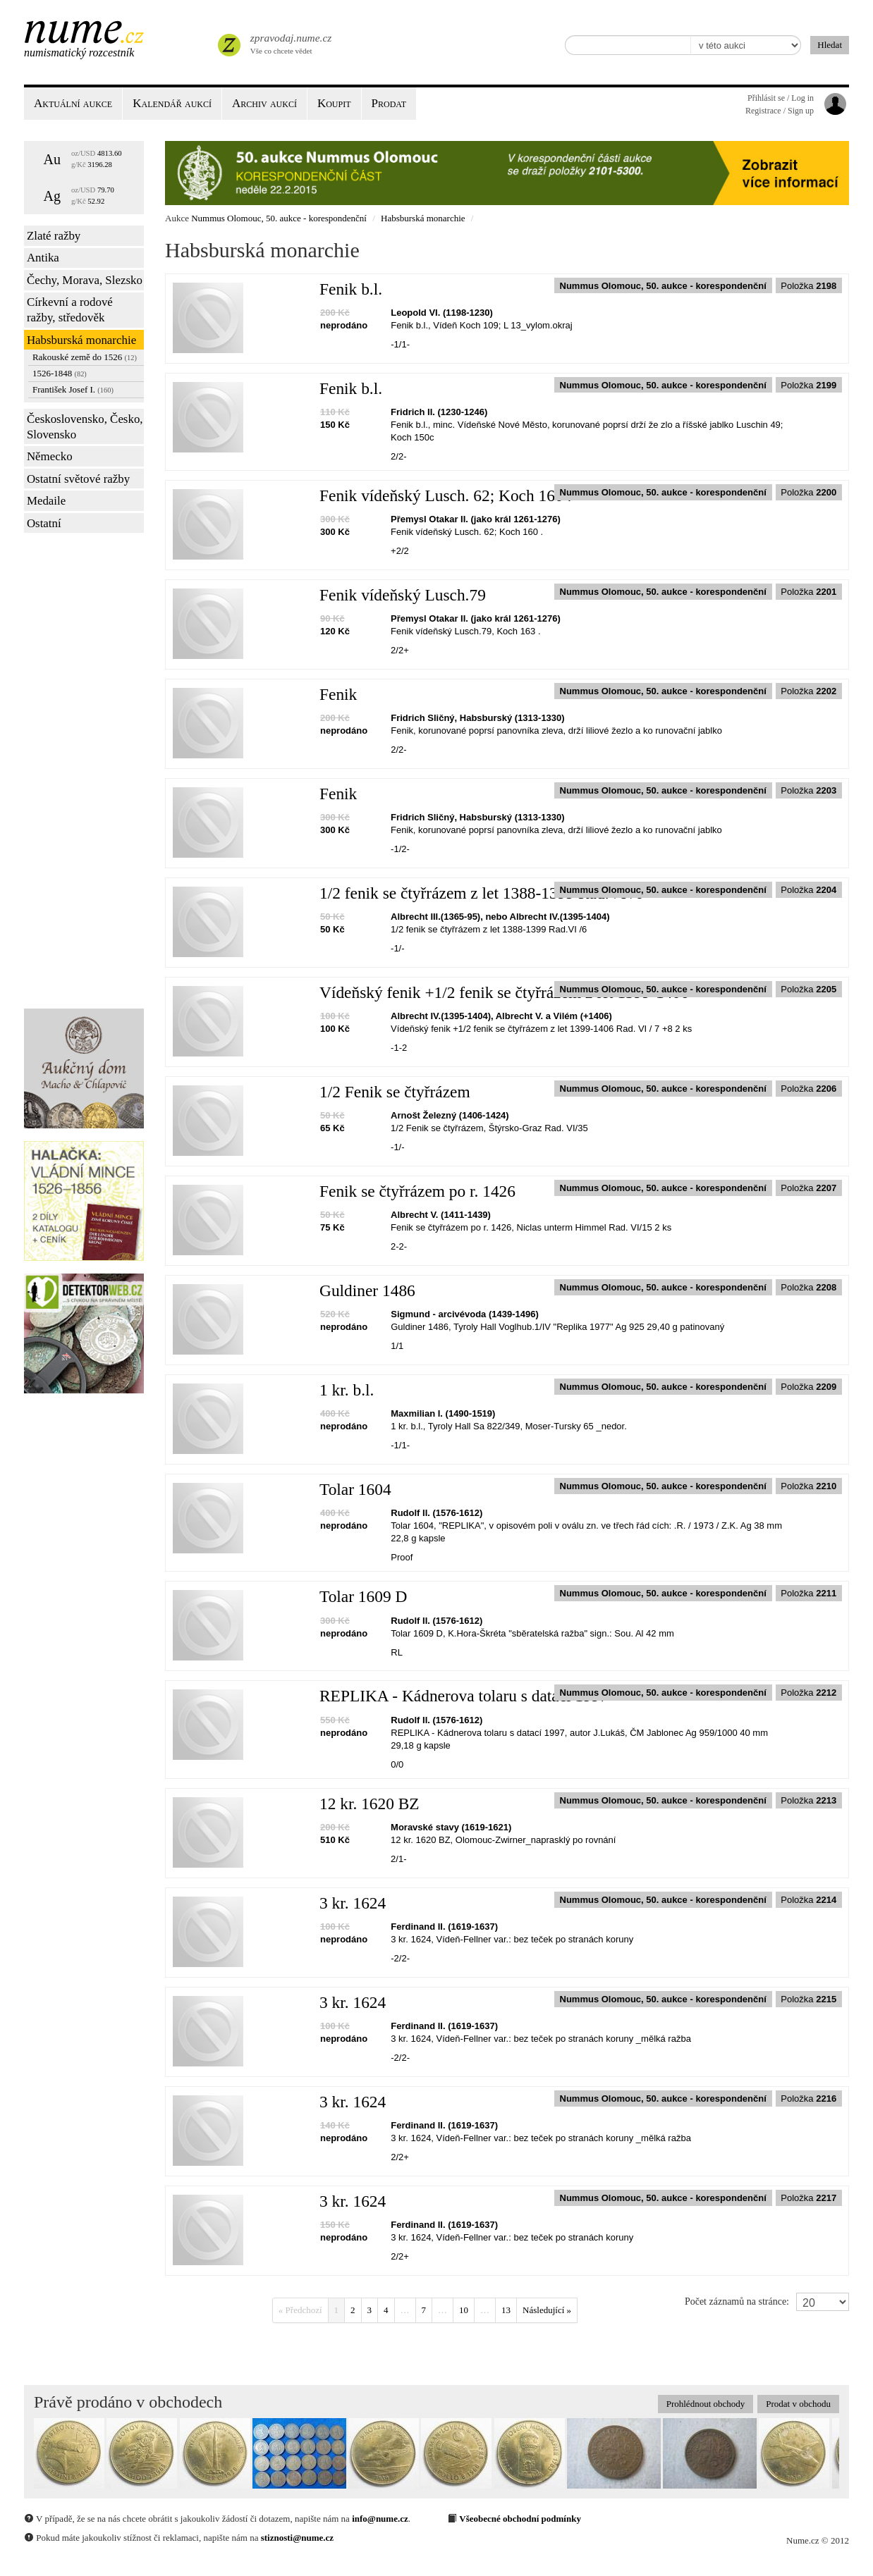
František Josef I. (73, 389)
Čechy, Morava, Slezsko (84, 280)
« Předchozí (300, 2310)
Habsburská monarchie (81, 340)
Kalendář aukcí (172, 103)
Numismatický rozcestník (79, 52)
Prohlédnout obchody (705, 2403)
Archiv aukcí (264, 103)
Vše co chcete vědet (290, 42)
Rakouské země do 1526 (84, 357)
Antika (43, 257)
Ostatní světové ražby (78, 479)
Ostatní (44, 523)
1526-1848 (59, 373)
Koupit (334, 103)
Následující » (547, 2310)
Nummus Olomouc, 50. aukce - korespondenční (279, 218)
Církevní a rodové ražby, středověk (70, 309)
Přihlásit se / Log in (780, 98)
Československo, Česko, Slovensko (85, 426)
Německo (50, 456)
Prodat (389, 103)
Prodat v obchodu (798, 2403)
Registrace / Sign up (779, 111)
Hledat (829, 44)
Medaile (46, 500)
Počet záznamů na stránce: (737, 2301)
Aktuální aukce (73, 103)
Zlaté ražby (53, 235)
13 (506, 2310)
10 (463, 2310)
